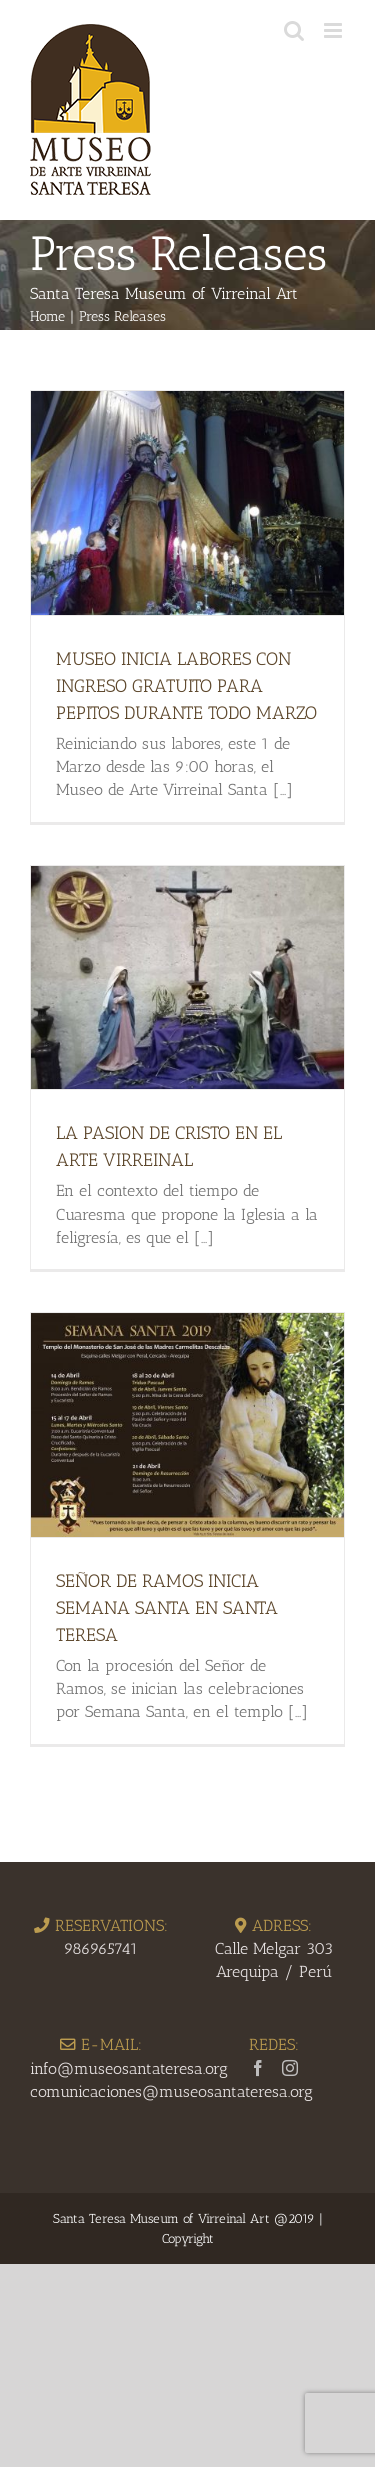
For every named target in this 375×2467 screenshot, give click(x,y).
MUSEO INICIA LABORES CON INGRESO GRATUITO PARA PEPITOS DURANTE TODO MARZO (186, 686)
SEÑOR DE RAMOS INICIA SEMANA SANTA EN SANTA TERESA (167, 1608)
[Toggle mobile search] (294, 30)
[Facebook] (258, 2068)
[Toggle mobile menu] (334, 30)
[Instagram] (290, 2068)
